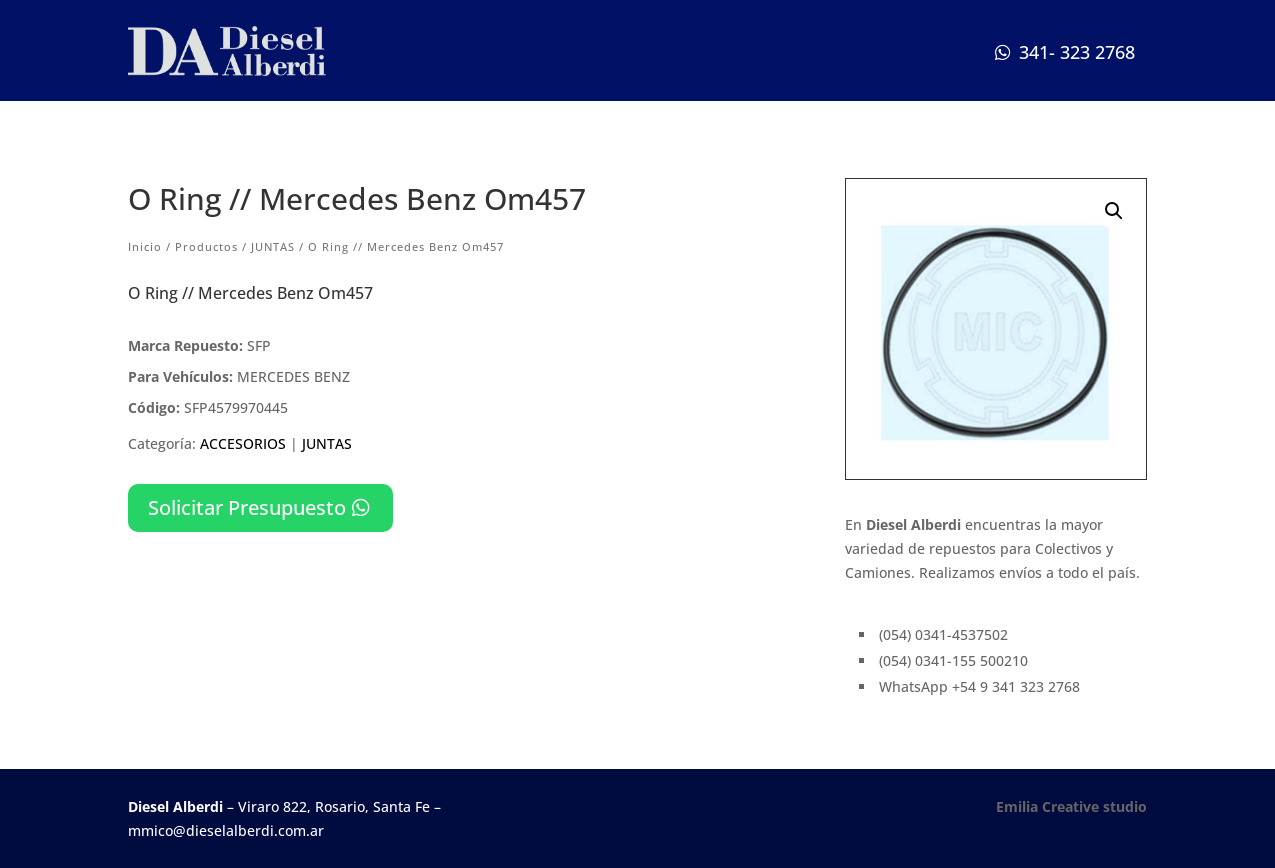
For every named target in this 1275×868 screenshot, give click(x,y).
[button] (1114, 211)
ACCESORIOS (243, 443)
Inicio (145, 246)
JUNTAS (273, 246)
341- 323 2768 (1077, 52)
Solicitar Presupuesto (247, 507)
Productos (206, 246)
